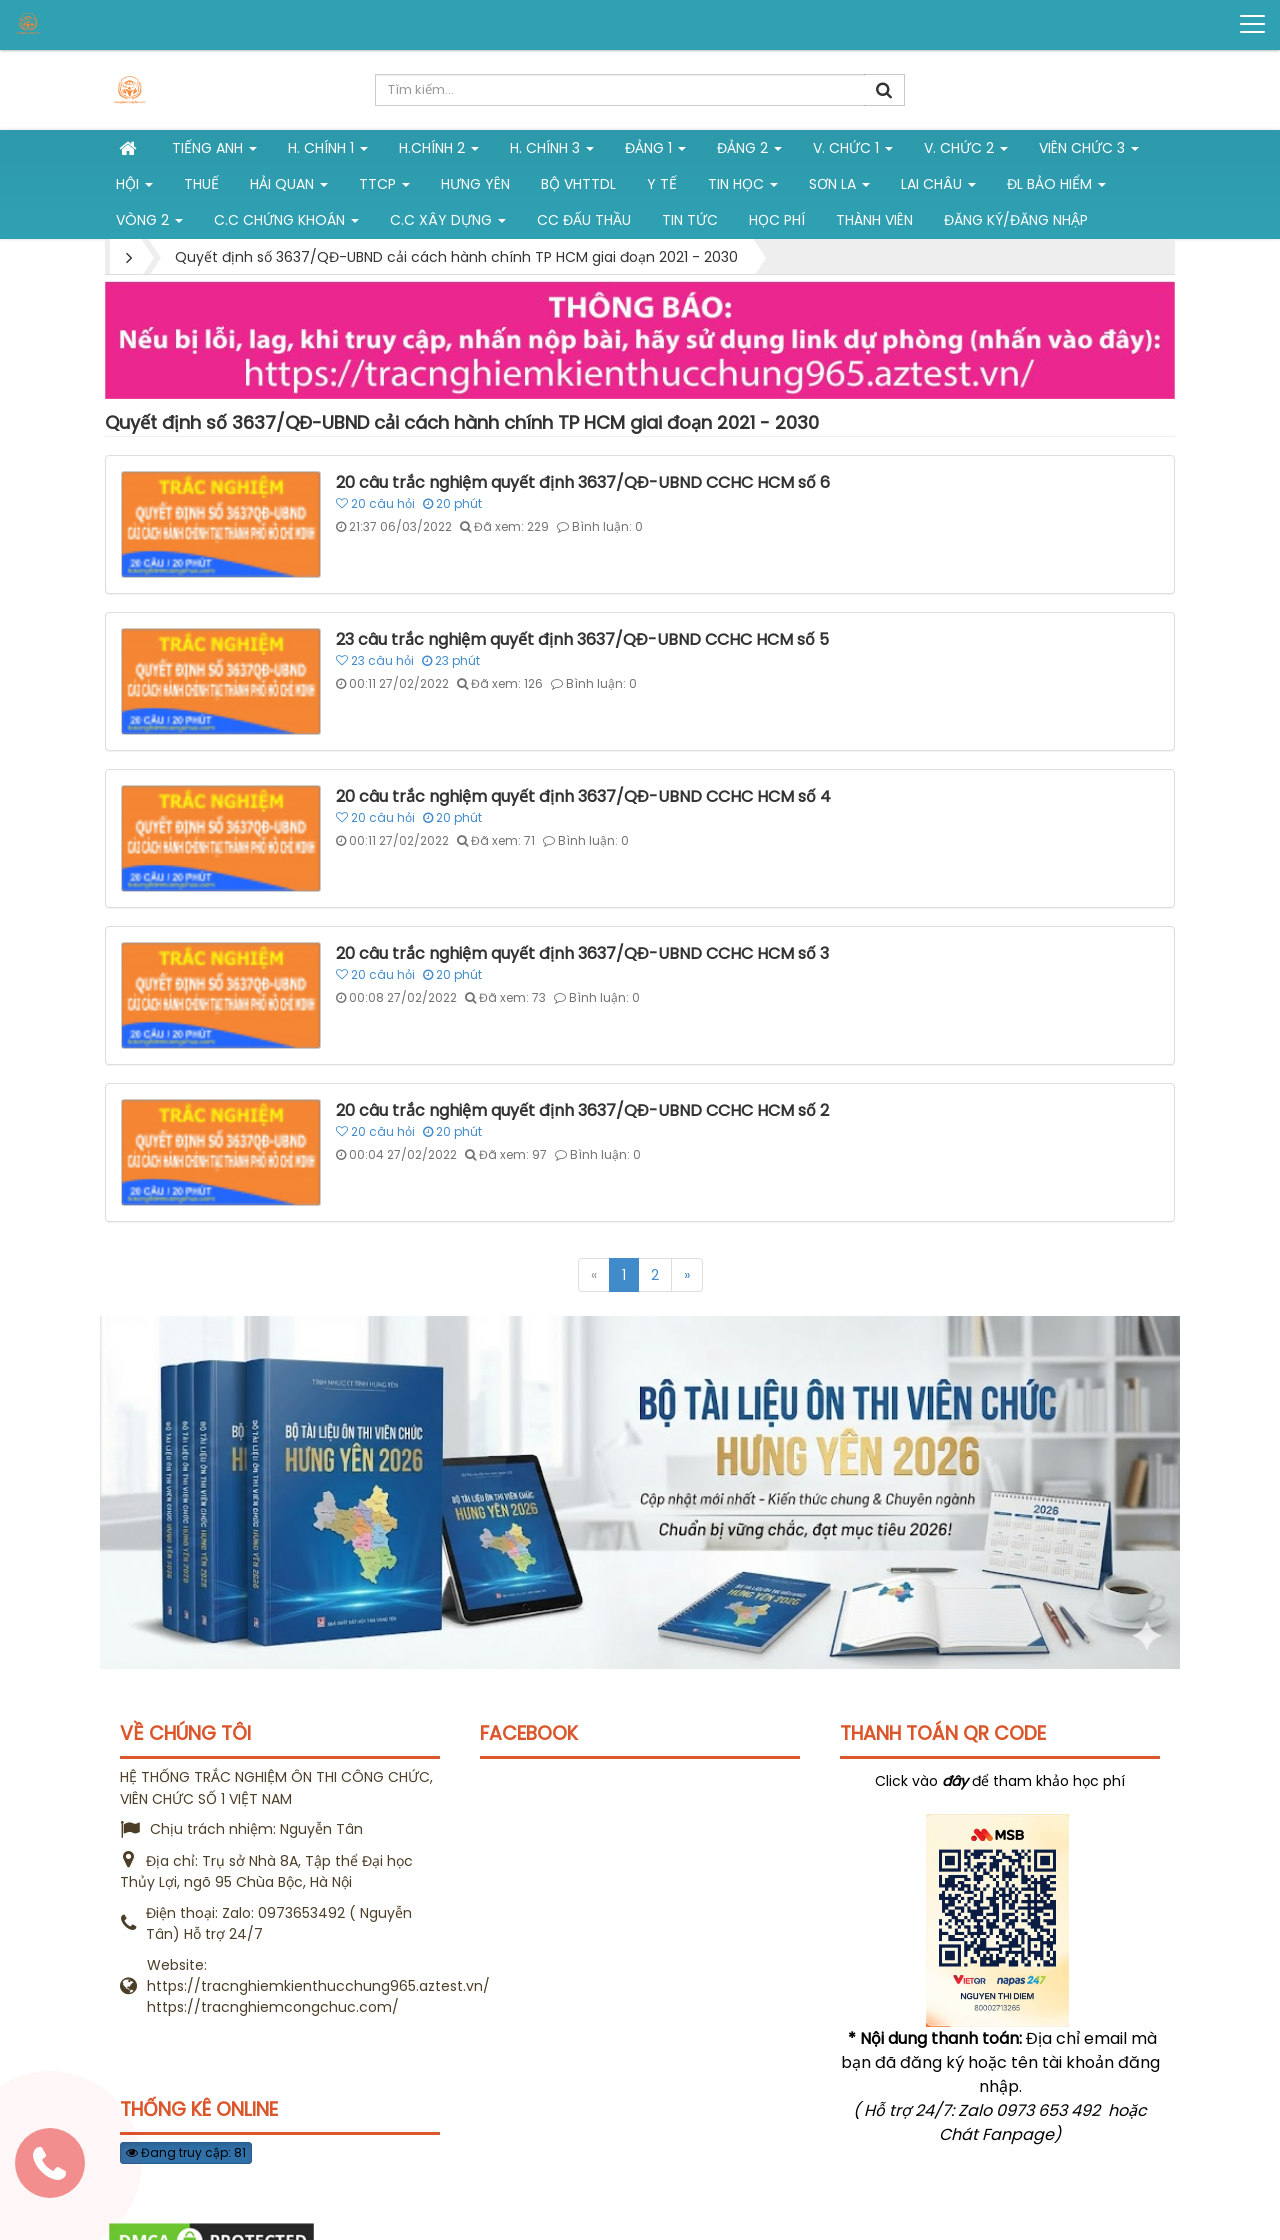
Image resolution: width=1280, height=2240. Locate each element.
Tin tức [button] (690, 220)
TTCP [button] (384, 188)
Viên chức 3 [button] (1089, 152)
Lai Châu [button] (938, 188)
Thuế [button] (201, 184)
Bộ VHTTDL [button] (578, 184)
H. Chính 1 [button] (328, 152)
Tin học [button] (743, 188)
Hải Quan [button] (289, 188)
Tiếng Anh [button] (214, 152)
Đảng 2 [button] (749, 152)
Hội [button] (134, 188)
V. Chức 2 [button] (966, 152)
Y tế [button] (662, 184)
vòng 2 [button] (149, 224)
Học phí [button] (777, 220)
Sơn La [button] (839, 188)
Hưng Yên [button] (475, 184)
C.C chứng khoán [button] (286, 224)
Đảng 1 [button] (655, 152)
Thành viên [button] (874, 220)
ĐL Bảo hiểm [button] (1056, 188)
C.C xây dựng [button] (448, 224)
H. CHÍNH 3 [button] (552, 152)
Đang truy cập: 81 (186, 2152)
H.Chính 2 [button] (439, 152)
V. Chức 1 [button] (853, 152)
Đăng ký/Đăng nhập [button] (1016, 220)
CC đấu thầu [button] (584, 220)
